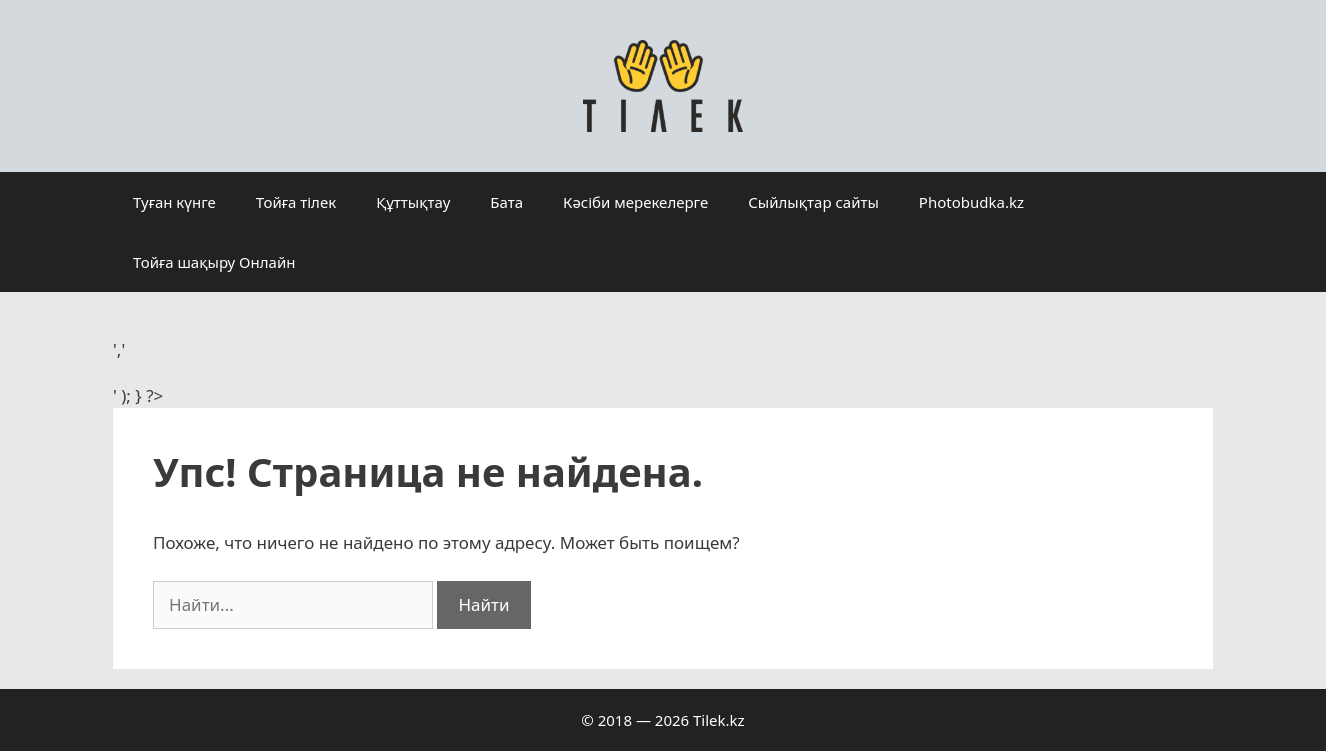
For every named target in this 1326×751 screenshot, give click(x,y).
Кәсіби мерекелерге (635, 202)
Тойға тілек (296, 202)
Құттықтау (413, 202)
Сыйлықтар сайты (813, 202)
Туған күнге (174, 202)
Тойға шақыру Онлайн (214, 262)
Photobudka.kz (971, 202)
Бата (506, 202)
